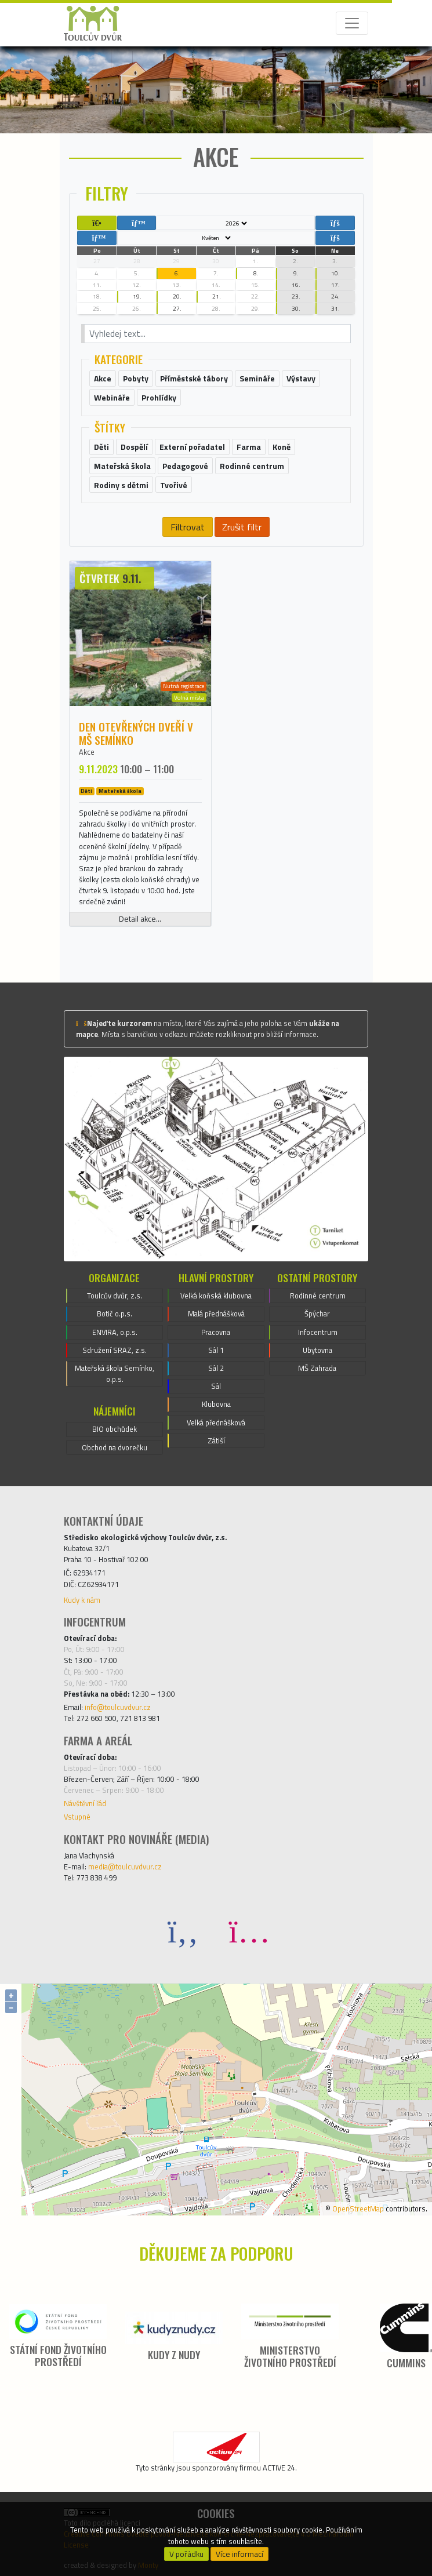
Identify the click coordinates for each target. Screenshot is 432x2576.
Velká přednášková (216, 1422)
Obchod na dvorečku (114, 1447)
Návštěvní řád (85, 1803)
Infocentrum (317, 1332)
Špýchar (317, 1313)
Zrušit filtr (242, 527)
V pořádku (186, 2554)
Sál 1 (216, 1350)
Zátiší (216, 1440)
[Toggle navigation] (352, 23)
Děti (86, 791)
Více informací (239, 2554)
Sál (216, 1386)
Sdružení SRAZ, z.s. (114, 1350)
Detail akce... (140, 919)
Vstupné (77, 1816)
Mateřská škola (120, 791)
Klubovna (216, 1404)
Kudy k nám (82, 1600)
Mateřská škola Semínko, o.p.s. (114, 1373)
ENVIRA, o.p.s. (114, 1332)
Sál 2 (216, 1368)
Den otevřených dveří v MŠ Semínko (136, 733)
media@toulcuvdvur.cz (125, 1866)
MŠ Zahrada (317, 1368)
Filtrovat (187, 527)
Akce (87, 752)
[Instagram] (249, 1930)
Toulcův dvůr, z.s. (114, 1295)
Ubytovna (317, 1350)
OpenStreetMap (358, 2208)
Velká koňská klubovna (216, 1295)
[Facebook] (183, 1930)
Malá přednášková (216, 1313)
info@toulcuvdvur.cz (118, 1707)
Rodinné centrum (318, 1295)
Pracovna (215, 1332)
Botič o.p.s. (114, 1313)
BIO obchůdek (114, 1429)
